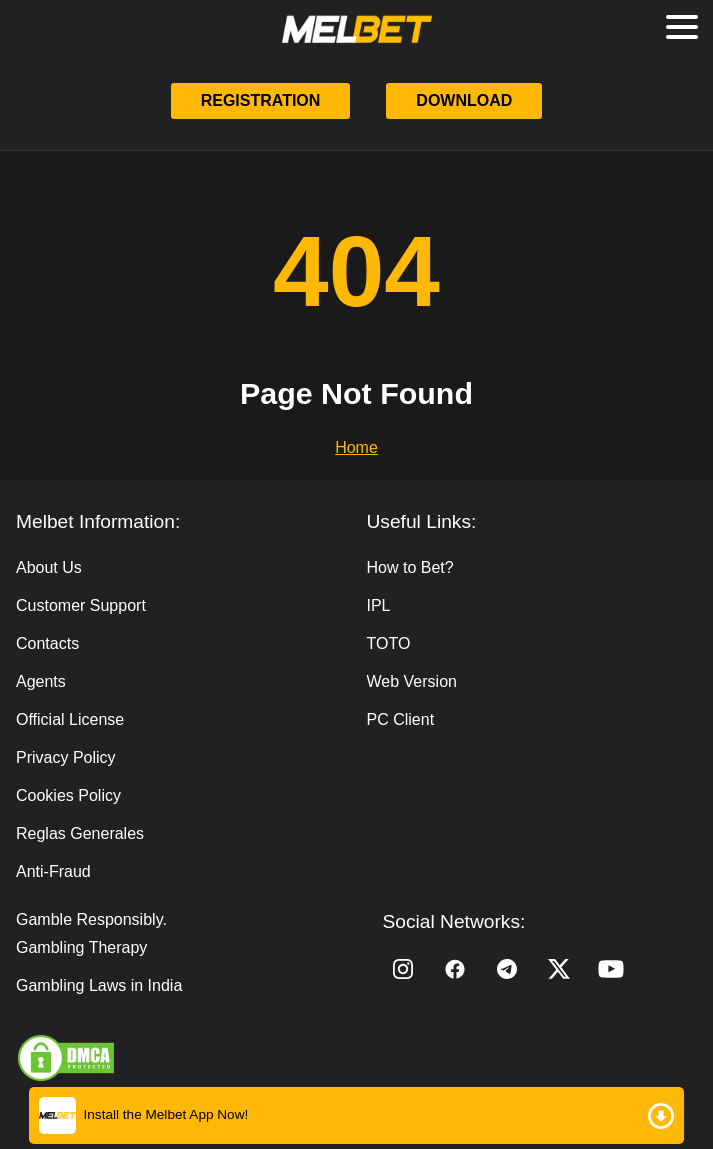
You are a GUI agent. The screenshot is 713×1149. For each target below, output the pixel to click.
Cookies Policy (68, 795)
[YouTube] (611, 969)
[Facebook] (455, 969)
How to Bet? (410, 567)
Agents (41, 681)
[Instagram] (403, 969)
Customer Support (81, 605)
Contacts (47, 643)
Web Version (412, 681)
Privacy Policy (66, 757)
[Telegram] (507, 969)
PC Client (401, 719)
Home (356, 447)
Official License (70, 719)
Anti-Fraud (53, 871)
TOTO (389, 643)
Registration (261, 100)
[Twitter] (559, 969)
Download (464, 100)
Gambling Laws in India (99, 985)
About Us (49, 567)
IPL (379, 605)
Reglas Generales (80, 833)
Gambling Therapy (81, 947)
